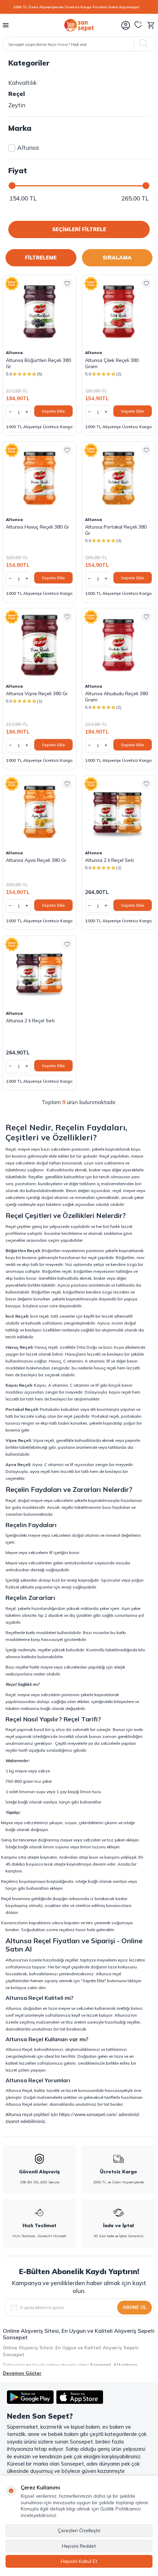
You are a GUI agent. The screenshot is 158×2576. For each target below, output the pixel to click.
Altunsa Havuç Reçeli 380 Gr (37, 527)
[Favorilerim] (138, 25)
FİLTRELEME (41, 257)
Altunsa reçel (108, 1973)
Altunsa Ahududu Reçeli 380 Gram (116, 696)
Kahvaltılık (22, 82)
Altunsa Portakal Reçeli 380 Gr (116, 530)
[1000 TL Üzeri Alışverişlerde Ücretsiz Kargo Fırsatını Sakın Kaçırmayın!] (79, 7)
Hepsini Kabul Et (79, 2561)
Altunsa (23, 147)
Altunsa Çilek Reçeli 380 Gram (112, 363)
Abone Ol (134, 2307)
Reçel (16, 93)
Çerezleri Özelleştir (79, 2530)
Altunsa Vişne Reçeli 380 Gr (37, 693)
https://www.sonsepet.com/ (88, 2114)
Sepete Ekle (53, 411)
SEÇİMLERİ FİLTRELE (79, 229)
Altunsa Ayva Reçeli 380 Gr (36, 860)
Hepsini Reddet (79, 2546)
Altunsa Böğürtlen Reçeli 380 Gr (38, 363)
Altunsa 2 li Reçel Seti (109, 860)
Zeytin (16, 105)
